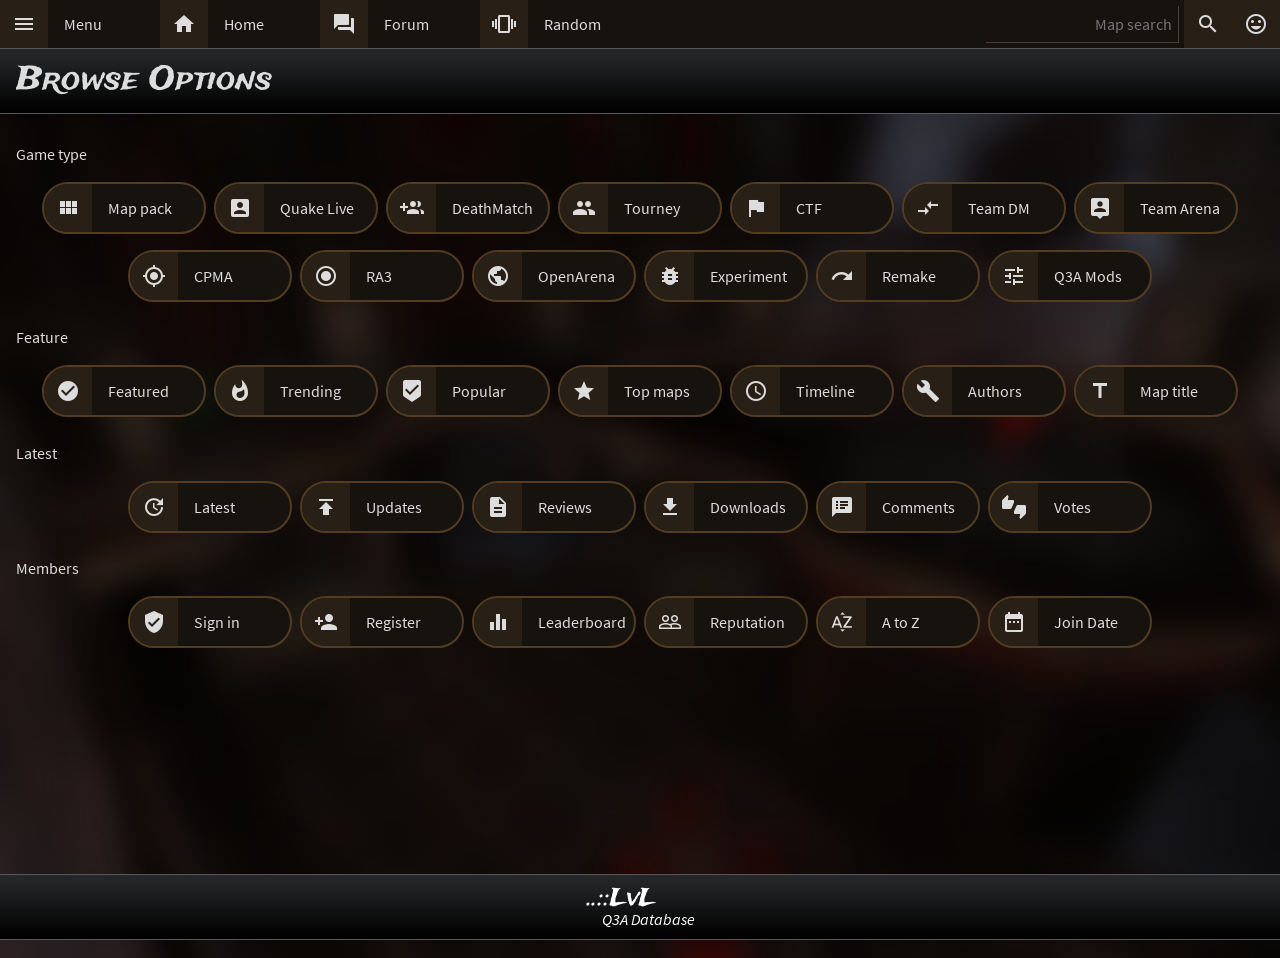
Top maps (657, 391)
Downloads (748, 507)
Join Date (1086, 622)
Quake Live (317, 208)
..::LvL (621, 898)
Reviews (565, 507)
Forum (406, 24)
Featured (138, 391)
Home (244, 24)
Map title (1169, 391)
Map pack (140, 208)
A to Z (901, 622)
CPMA (213, 276)
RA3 (379, 276)
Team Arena (1180, 208)
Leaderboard (582, 622)
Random (572, 24)
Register (393, 622)
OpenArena (576, 276)
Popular (479, 391)
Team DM (999, 208)
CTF (809, 208)
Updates (394, 507)
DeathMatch (492, 208)
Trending (310, 391)
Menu (83, 24)
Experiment (748, 276)
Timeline (825, 391)
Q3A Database (648, 919)
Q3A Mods (1088, 276)
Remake (909, 276)
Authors (995, 391)
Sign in (217, 622)
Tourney (652, 208)
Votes (1072, 507)
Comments (918, 507)
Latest (214, 507)
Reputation (747, 622)
